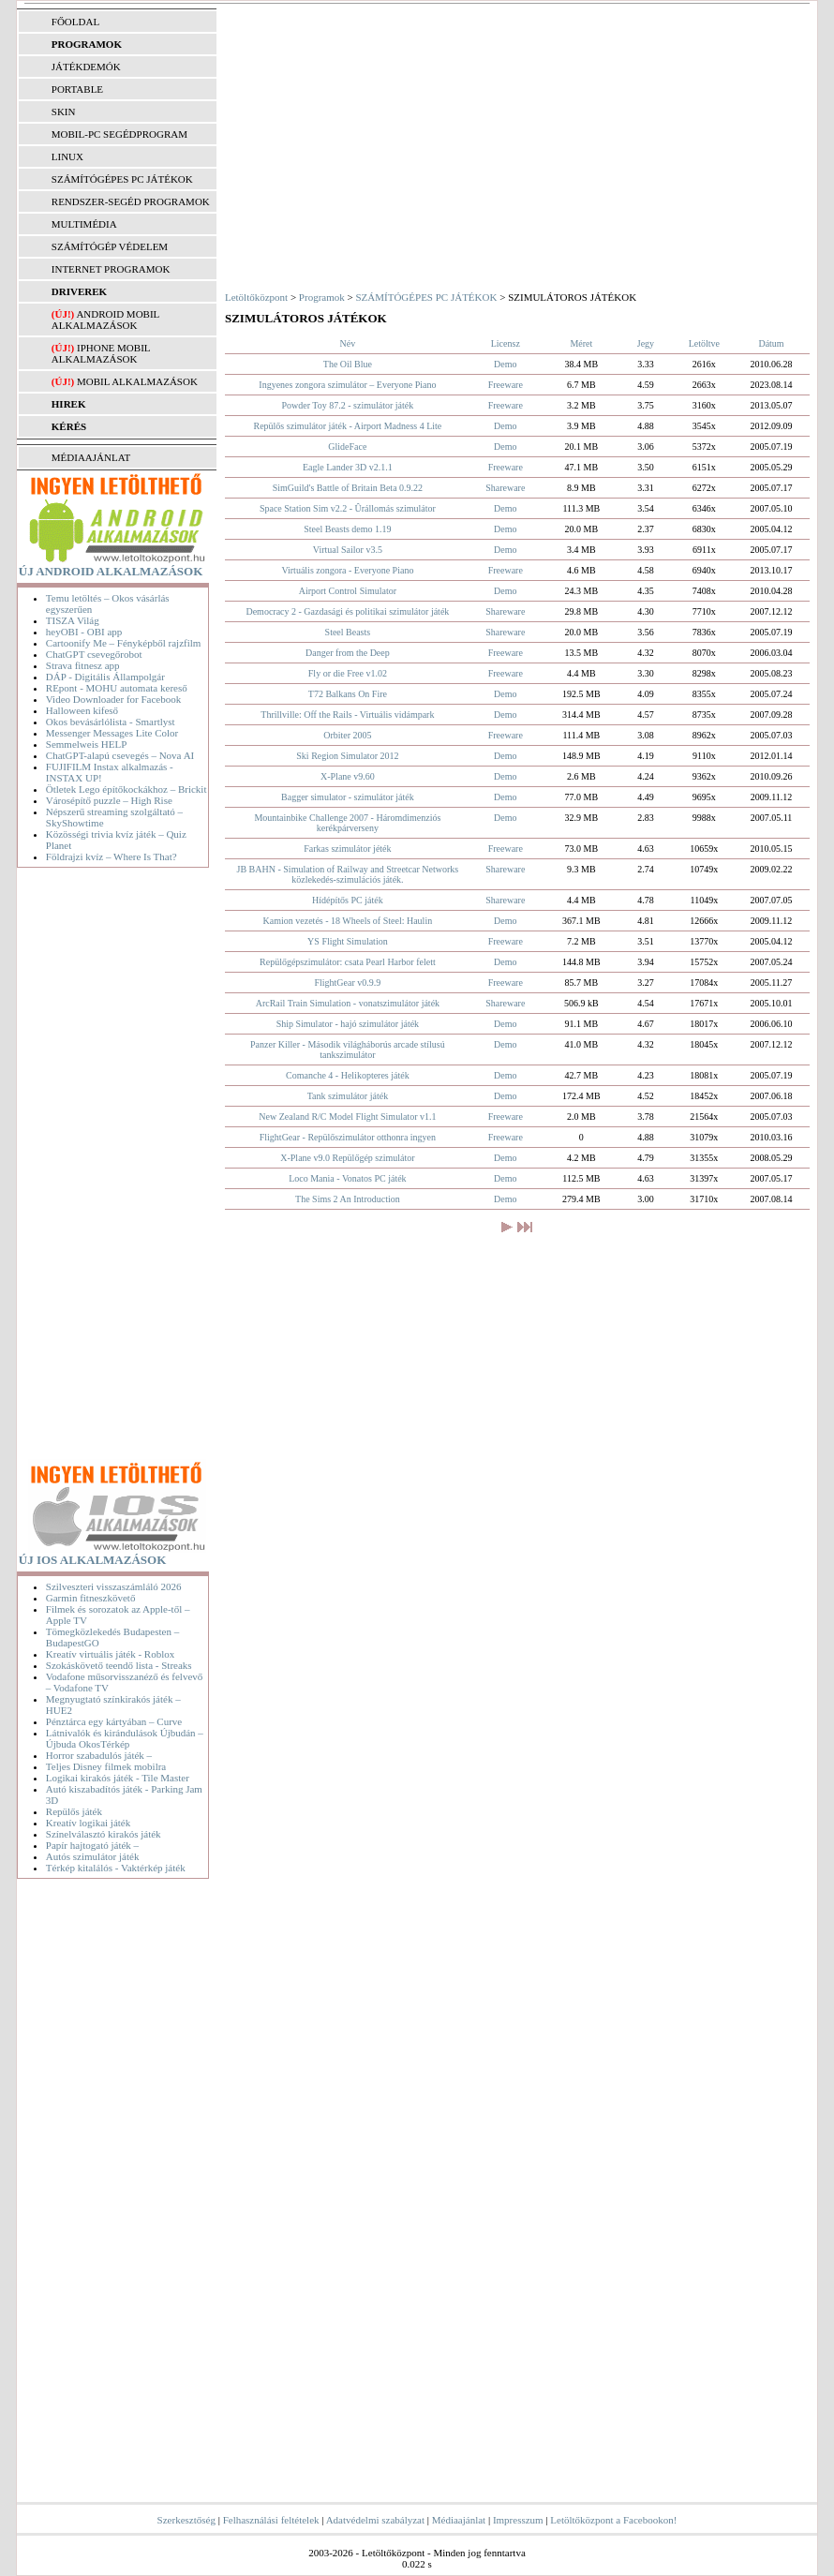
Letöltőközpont (256, 297)
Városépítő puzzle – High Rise (109, 800)
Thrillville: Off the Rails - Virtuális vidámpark (347, 714)
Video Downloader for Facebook (113, 699)
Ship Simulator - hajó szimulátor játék (347, 1024)
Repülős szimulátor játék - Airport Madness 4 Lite (347, 426)
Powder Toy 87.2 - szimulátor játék (348, 405)
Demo (505, 364)
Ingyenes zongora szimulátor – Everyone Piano (347, 385)
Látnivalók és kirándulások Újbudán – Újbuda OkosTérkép (124, 1738)
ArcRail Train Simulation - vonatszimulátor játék (347, 1003)
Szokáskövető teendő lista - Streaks (119, 1665)
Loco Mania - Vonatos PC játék (347, 1178)
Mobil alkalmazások (137, 381)
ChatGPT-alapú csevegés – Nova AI (120, 755)
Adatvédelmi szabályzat (375, 2519)
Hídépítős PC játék (347, 900)
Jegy (645, 343)
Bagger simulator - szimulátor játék (347, 797)
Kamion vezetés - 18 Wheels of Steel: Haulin (348, 921)
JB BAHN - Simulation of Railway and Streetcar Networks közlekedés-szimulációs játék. (348, 874)
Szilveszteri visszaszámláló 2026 (114, 1586)
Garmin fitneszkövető (91, 1597)
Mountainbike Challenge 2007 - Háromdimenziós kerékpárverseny (347, 822)
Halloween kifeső (82, 710)
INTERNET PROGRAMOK (111, 269)
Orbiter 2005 (347, 735)
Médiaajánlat (458, 2519)
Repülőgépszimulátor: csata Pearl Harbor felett (348, 962)
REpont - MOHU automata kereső (116, 687)
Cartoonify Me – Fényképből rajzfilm (123, 642)
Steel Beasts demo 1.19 (347, 529)
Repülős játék (74, 1811)
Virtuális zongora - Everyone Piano (347, 570)
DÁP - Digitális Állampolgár (105, 676)
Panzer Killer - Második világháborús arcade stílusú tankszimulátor (347, 1049)
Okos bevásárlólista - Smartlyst (110, 721)
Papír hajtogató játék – (92, 1845)
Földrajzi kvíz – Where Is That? (111, 856)
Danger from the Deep (347, 653)
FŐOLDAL (75, 21)
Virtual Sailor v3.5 (347, 549)
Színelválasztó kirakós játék (103, 1833)
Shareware (505, 488)
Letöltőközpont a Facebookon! (613, 2519)
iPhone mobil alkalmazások (101, 353)
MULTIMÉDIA (84, 224)
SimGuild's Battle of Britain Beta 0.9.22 (348, 488)
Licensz (505, 343)
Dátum (770, 343)
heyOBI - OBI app (84, 631)
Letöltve (704, 343)
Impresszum (518, 2519)
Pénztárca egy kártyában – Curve (114, 1721)
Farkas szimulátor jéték (347, 848)
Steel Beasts (348, 632)
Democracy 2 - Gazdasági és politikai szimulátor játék (347, 611)
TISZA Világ (72, 620)
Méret (581, 343)
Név (348, 343)
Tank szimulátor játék (348, 1096)
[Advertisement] (117, 1167)
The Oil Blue (347, 364)
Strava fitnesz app (83, 665)
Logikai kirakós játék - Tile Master (117, 1777)
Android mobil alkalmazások (105, 319)
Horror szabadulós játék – (99, 1755)
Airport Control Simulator (347, 591)
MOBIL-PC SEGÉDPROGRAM (119, 134)
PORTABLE (77, 89)
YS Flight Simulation (347, 941)
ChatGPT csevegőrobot (94, 654)
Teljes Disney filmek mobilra (106, 1766)
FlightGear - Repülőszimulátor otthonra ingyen (348, 1137)
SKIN (64, 111)
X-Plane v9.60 (347, 776)
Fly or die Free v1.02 (347, 673)
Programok (322, 297)
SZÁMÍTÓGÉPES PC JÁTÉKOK (122, 179)
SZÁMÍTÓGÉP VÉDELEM (110, 246)
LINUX (67, 156)
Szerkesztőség (186, 2519)
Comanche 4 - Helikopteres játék (348, 1075)
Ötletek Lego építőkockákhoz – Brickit (126, 789)
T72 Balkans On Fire (347, 694)
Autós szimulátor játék (93, 1856)
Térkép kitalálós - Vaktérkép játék (116, 1867)
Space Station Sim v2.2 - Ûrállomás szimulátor (348, 508)
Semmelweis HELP (86, 744)
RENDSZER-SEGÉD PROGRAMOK (131, 201)
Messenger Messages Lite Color (112, 732)
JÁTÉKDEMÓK (86, 66)
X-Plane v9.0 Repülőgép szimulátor (347, 1158)
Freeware (505, 385)
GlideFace (347, 446)
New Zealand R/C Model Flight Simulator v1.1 (347, 1116)
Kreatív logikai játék (88, 1822)
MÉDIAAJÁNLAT (91, 457)
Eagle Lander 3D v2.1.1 (348, 467)
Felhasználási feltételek (271, 2519)
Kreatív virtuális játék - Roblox (110, 1654)
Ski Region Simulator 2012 (347, 756)
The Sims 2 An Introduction (347, 1199)
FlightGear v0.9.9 (347, 982)
